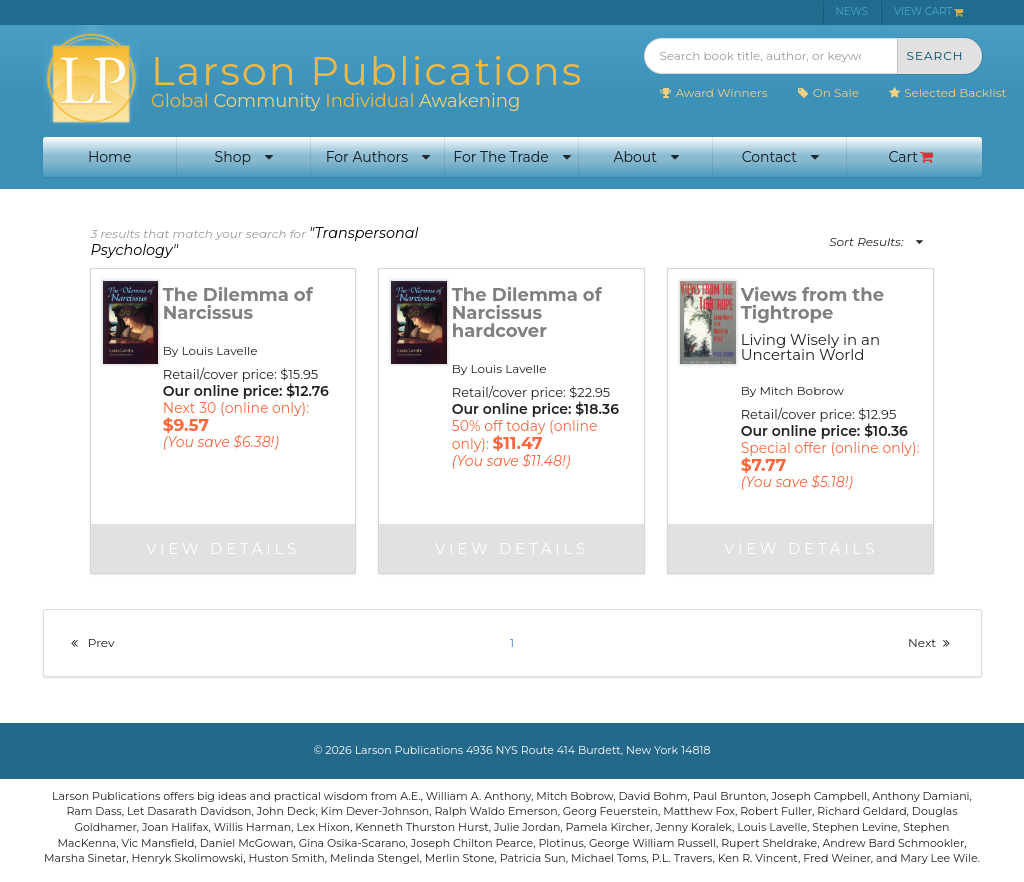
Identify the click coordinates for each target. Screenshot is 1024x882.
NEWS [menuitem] (852, 11)
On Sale (827, 92)
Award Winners (712, 92)
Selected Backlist (946, 92)
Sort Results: (875, 241)
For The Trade (511, 157)
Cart (911, 157)
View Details (223, 548)
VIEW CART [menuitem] (929, 11)
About (645, 157)
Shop (244, 157)
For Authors (378, 157)
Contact (780, 157)
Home (109, 157)
